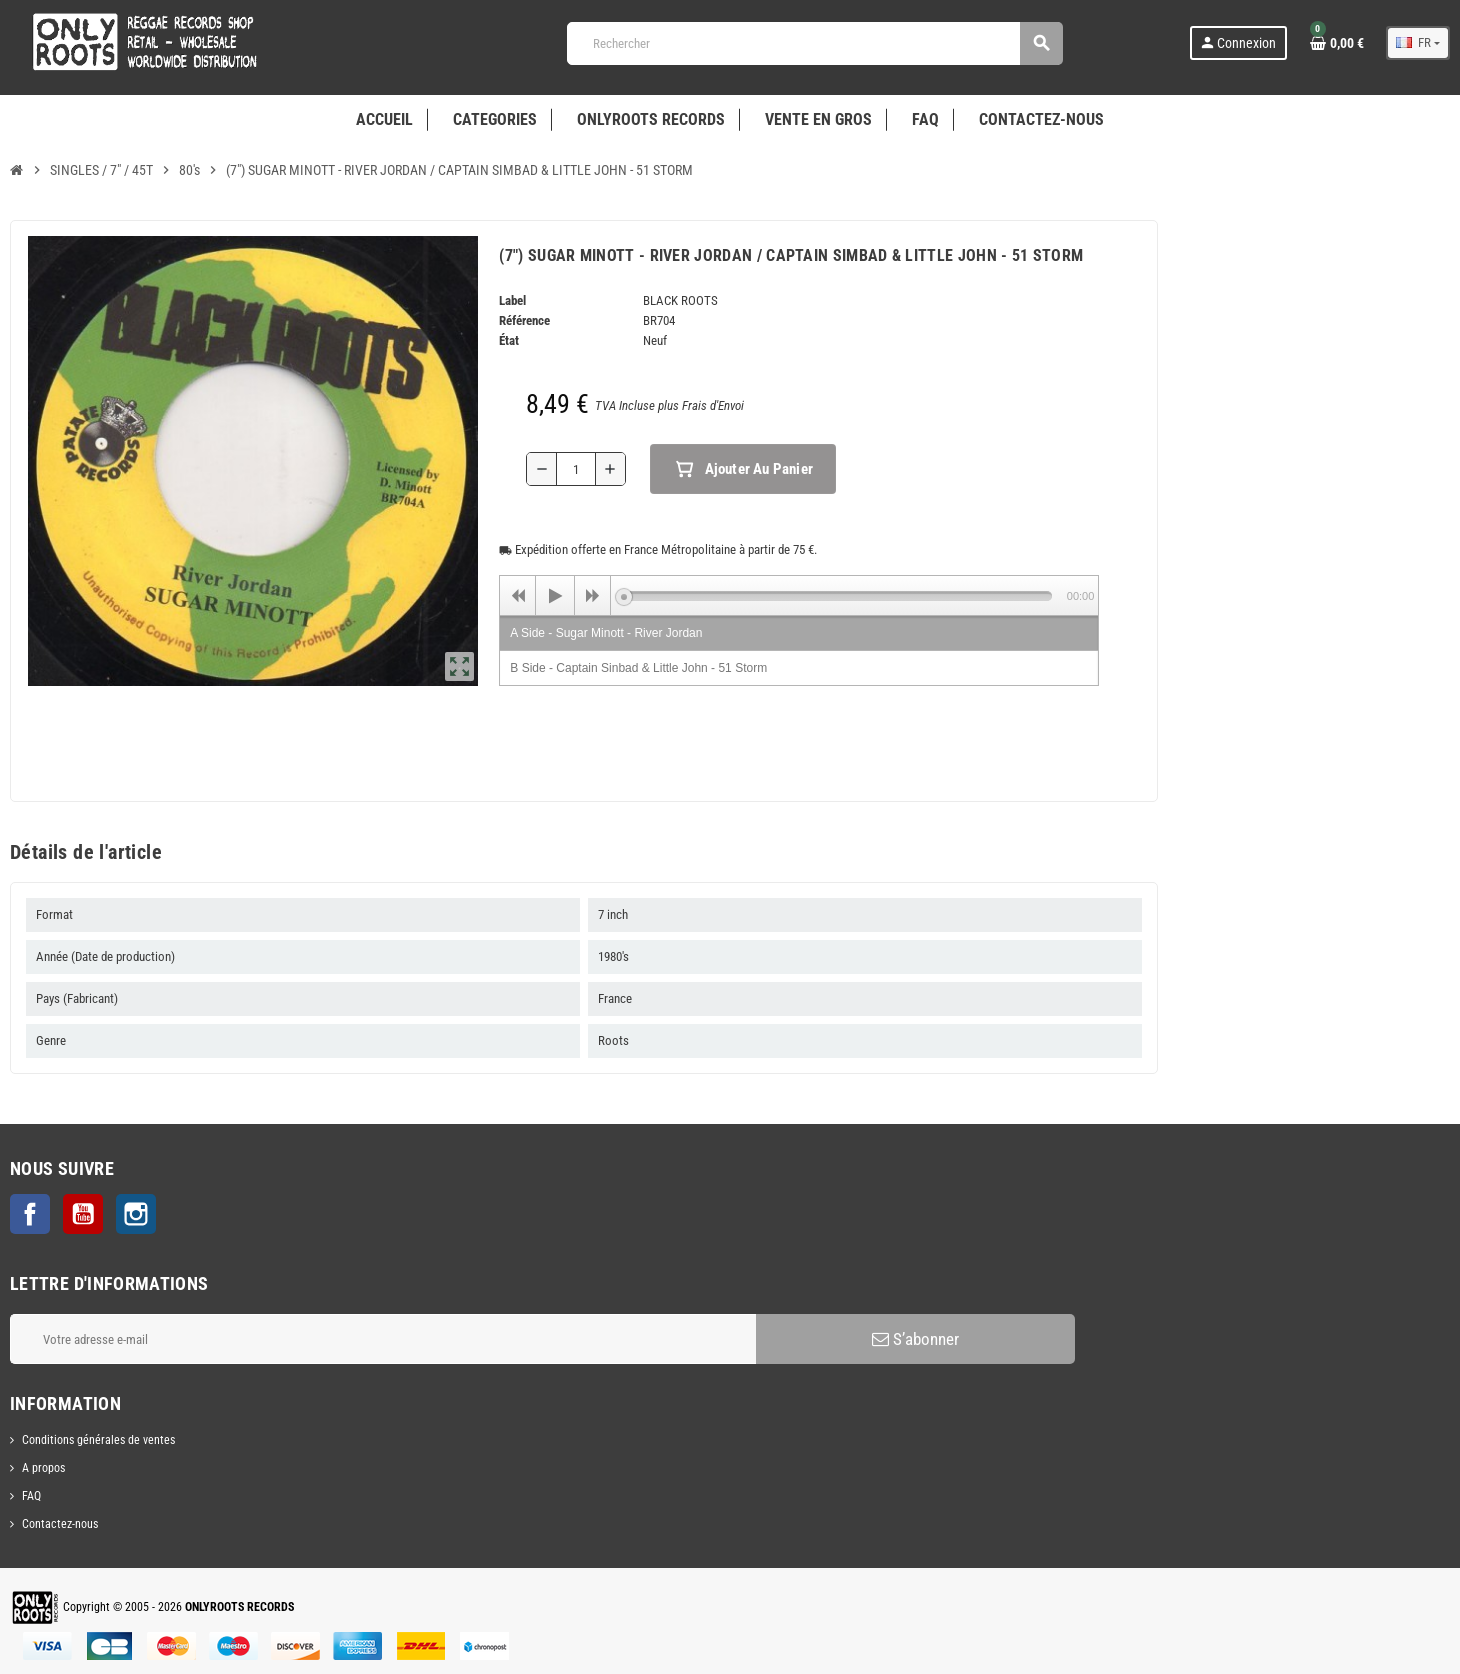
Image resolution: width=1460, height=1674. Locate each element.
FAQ (31, 1496)
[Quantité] (576, 469)
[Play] (555, 596)
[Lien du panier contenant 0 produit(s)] (1337, 43)
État (509, 340)
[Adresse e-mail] (383, 1339)
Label (512, 300)
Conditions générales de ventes (98, 1440)
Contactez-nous (60, 1524)
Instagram (136, 1214)
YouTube (83, 1214)
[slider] (837, 596)
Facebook (30, 1214)
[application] (799, 595)
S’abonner (915, 1339)
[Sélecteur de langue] (1418, 43)
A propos (43, 1468)
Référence (524, 320)
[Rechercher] (814, 43)
